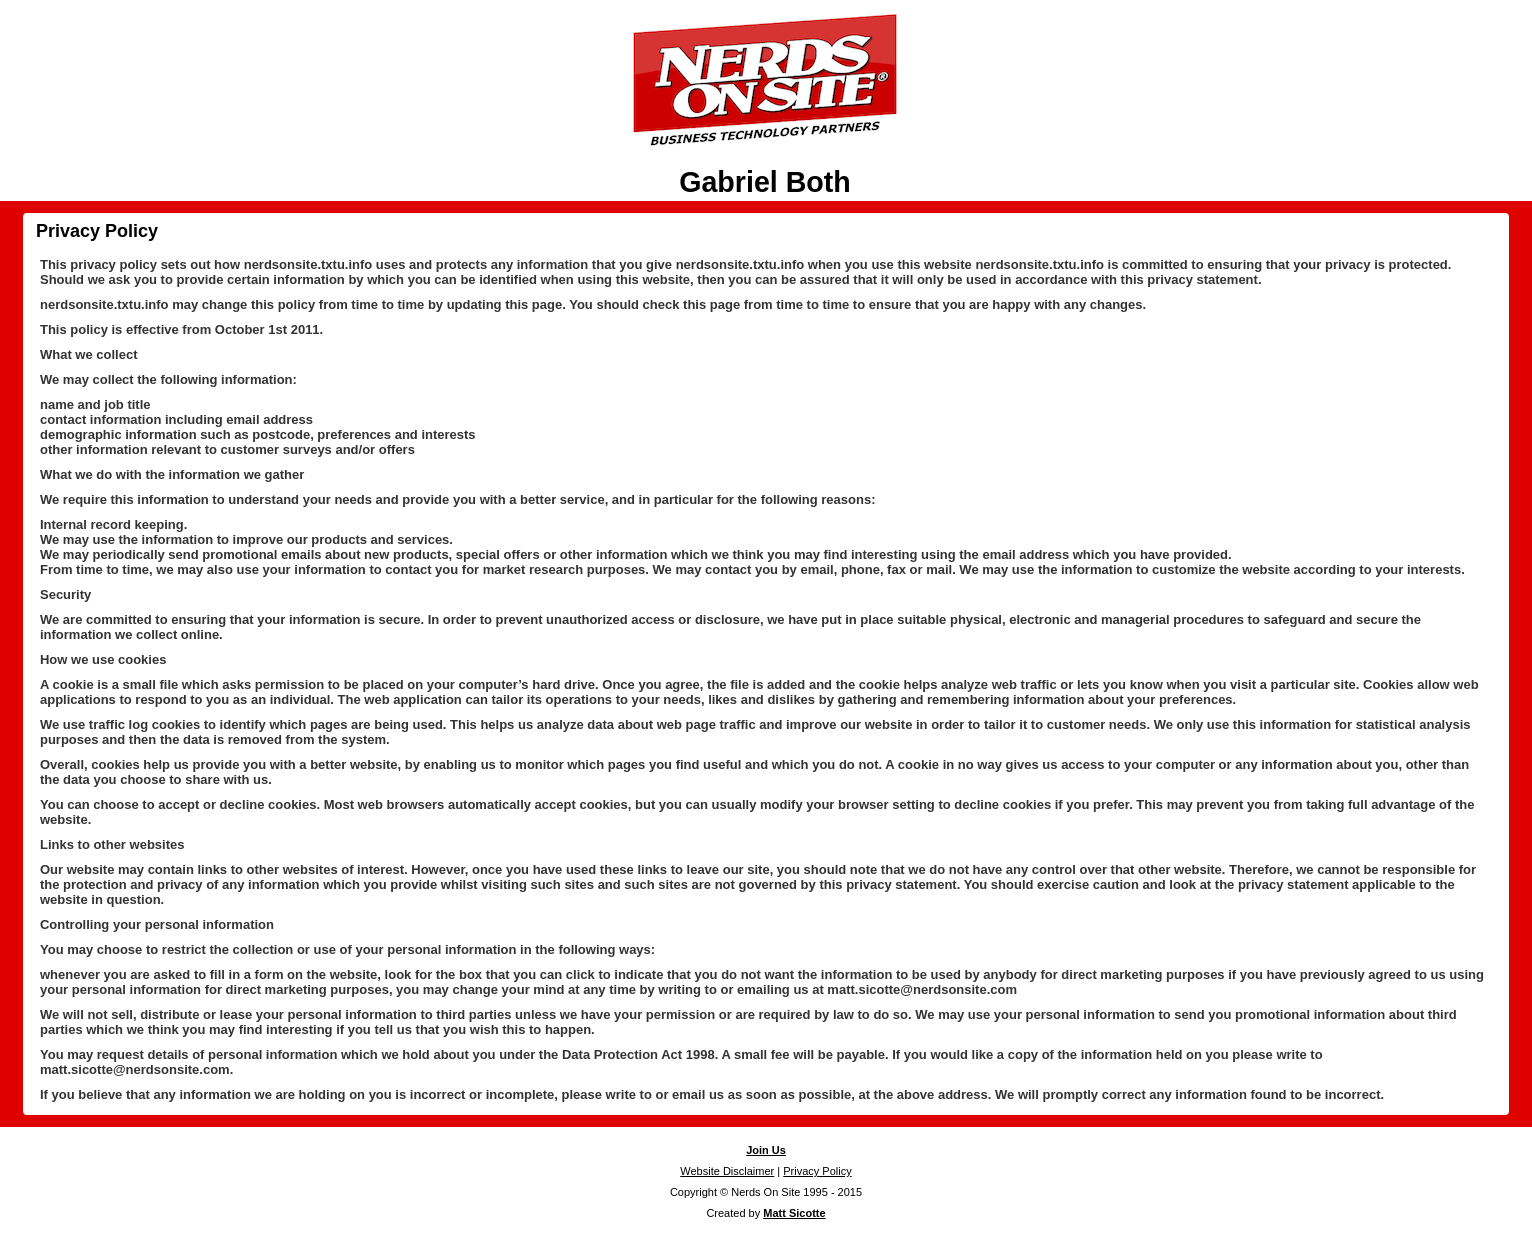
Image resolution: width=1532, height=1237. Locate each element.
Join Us (766, 1150)
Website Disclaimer (727, 1171)
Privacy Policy (97, 231)
